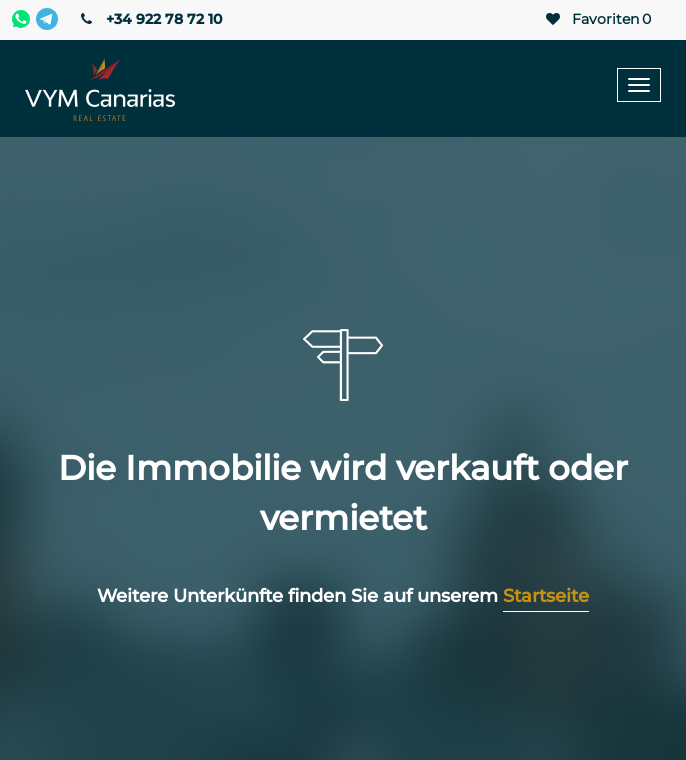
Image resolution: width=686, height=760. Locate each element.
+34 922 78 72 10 (149, 19)
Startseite (546, 596)
